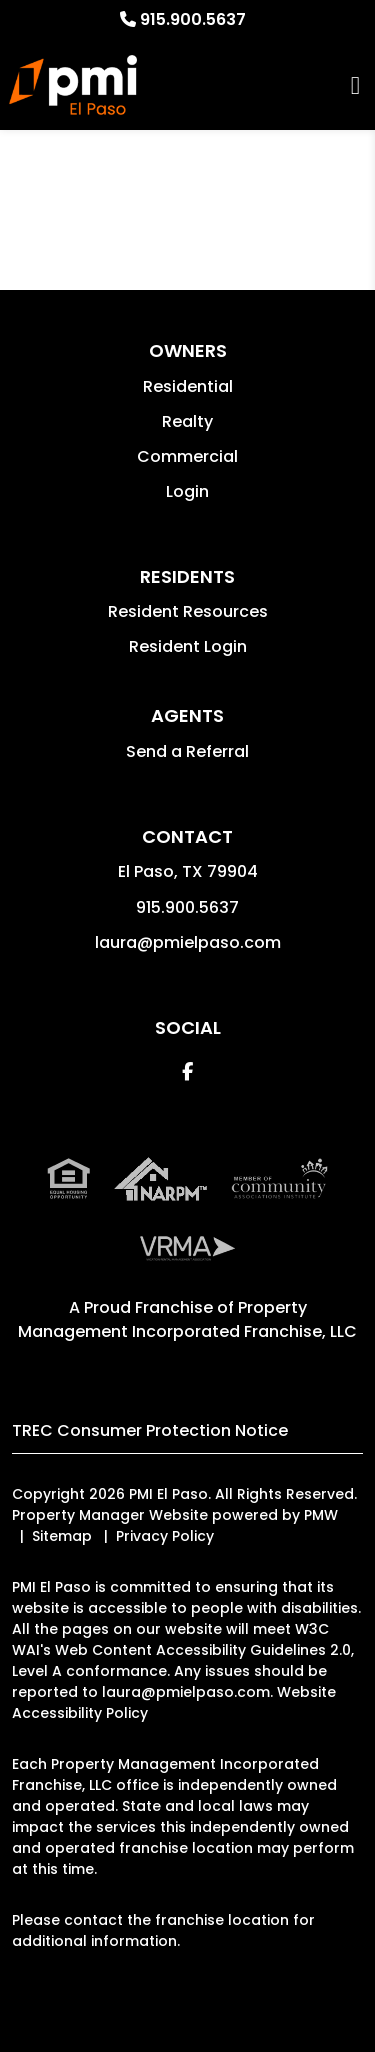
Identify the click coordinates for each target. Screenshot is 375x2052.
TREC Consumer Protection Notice (150, 1430)
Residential (188, 386)
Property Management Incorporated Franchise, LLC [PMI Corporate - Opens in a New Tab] (187, 1319)
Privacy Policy (165, 1536)
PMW (321, 1515)
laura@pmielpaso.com (188, 942)
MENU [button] (355, 85)
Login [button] (187, 491)
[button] (187, 1071)
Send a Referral (187, 751)
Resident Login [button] (188, 646)
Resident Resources (188, 611)
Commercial (187, 456)
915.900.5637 (193, 19)
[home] (73, 85)
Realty (187, 421)
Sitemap (62, 1536)
